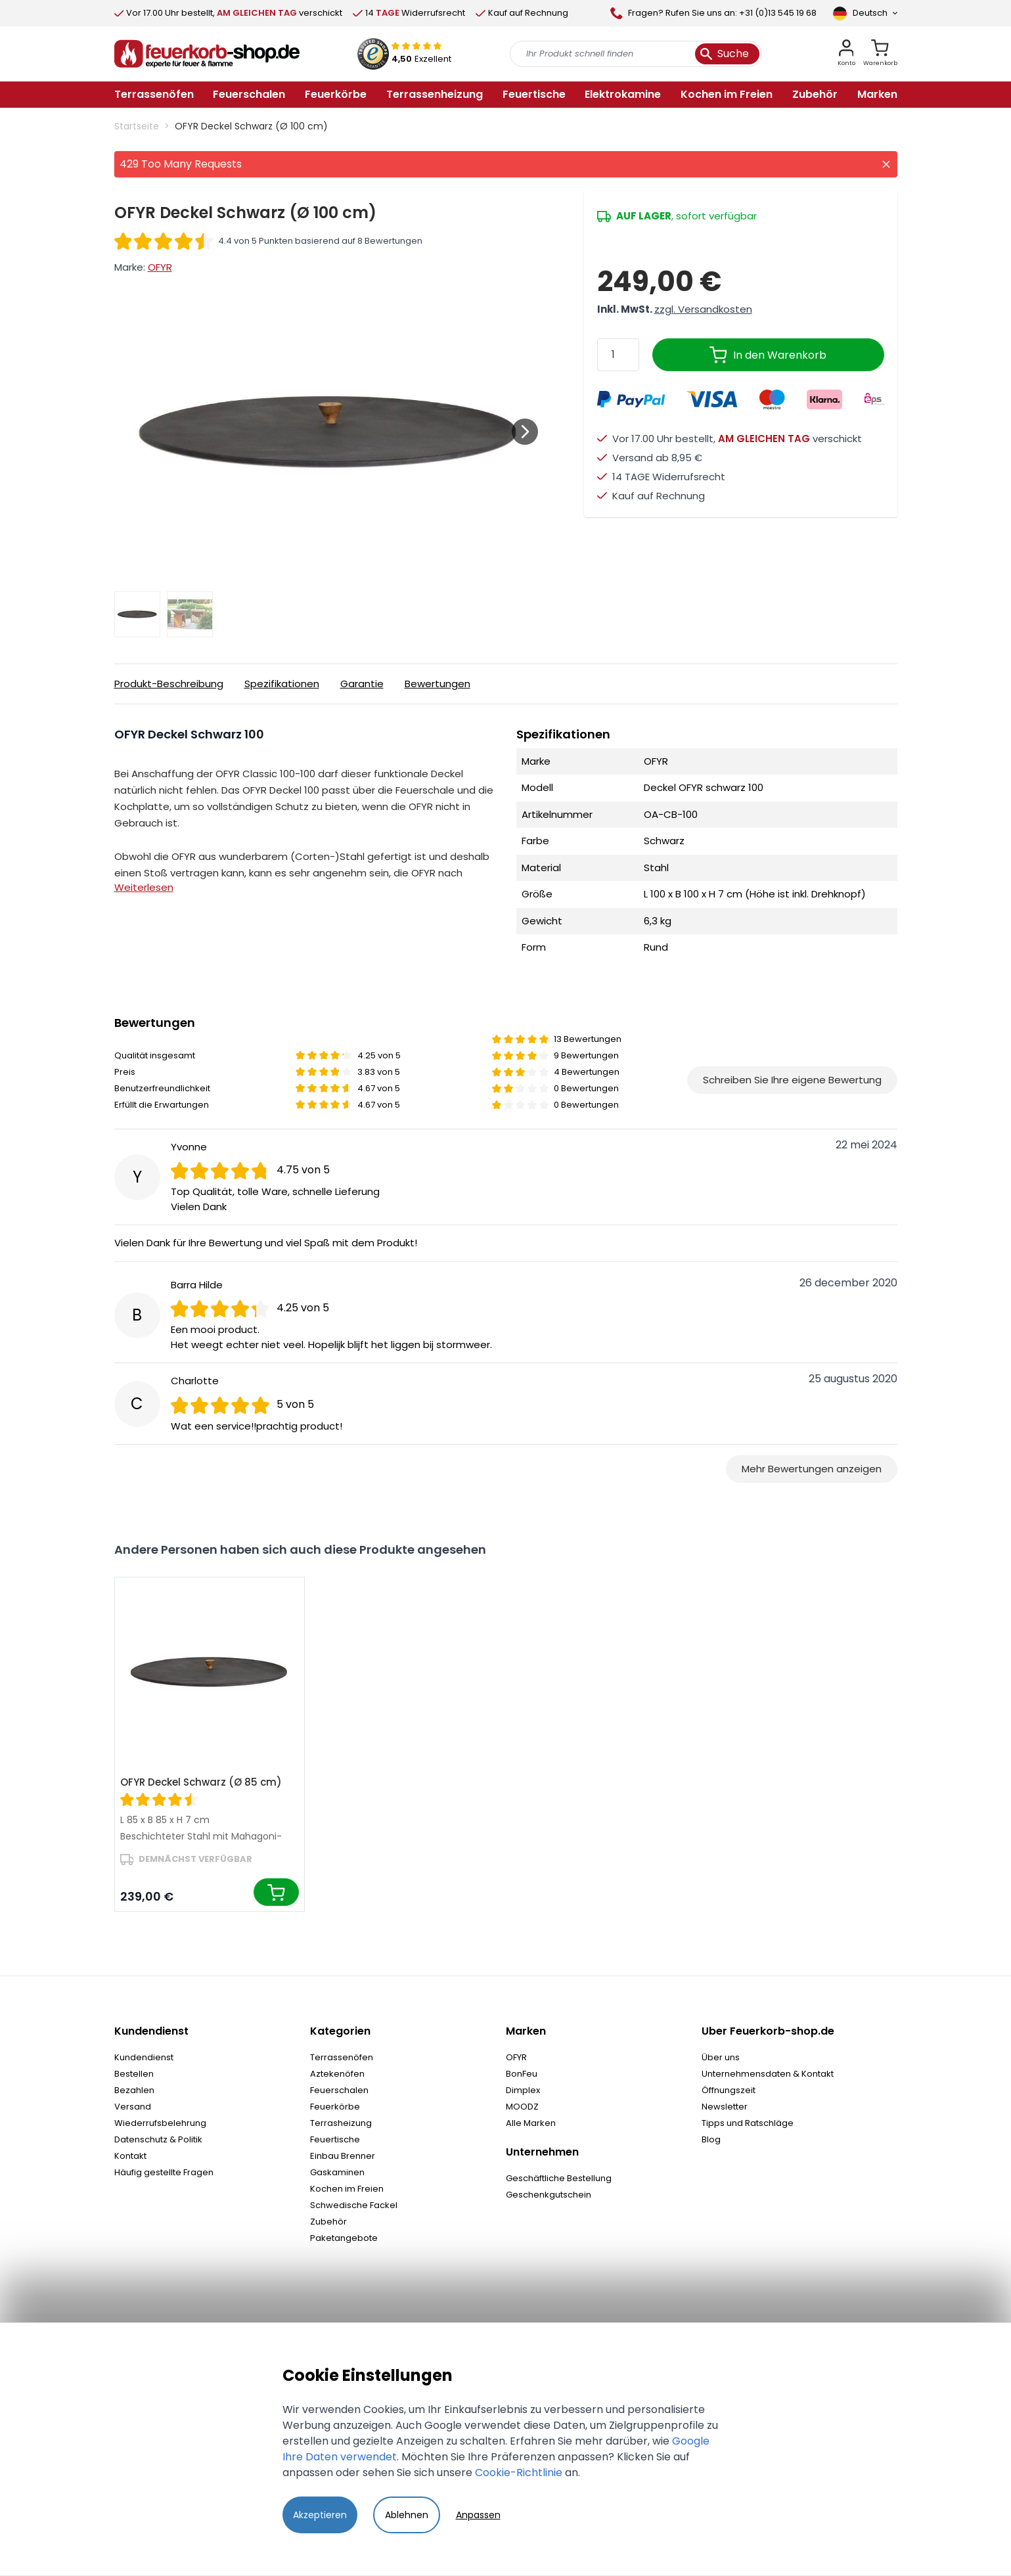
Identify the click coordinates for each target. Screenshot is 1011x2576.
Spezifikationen (281, 683)
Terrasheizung (341, 2123)
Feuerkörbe (335, 2106)
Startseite (136, 126)
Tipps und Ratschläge (748, 2123)
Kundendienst (143, 2057)
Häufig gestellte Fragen (163, 2172)
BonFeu (521, 2074)
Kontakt (130, 2156)
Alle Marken (531, 2123)
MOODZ (522, 2106)
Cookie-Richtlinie (518, 2472)
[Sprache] (864, 13)
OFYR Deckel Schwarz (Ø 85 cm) (201, 1782)
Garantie (362, 683)
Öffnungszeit (728, 2090)
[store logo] (207, 53)
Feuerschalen (339, 2090)
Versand (132, 2106)
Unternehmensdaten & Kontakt (768, 2074)
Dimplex (523, 2090)
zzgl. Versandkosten (703, 309)
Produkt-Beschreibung (168, 683)
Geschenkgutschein (548, 2194)
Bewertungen (437, 683)
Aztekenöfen (337, 2074)
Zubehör (328, 2221)
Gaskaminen (337, 2172)
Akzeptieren (320, 2514)
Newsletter (725, 2106)
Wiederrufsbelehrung (160, 2123)
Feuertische (335, 2139)
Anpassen (478, 2514)
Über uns (721, 2057)
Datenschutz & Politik (158, 2139)
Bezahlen (134, 2090)
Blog (711, 2139)
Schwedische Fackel (353, 2205)
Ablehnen (406, 2514)
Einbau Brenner (342, 2156)
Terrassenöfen (341, 2057)
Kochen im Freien (347, 2188)
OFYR (160, 267)
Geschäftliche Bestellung (559, 2178)
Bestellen (134, 2074)
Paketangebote (344, 2238)
